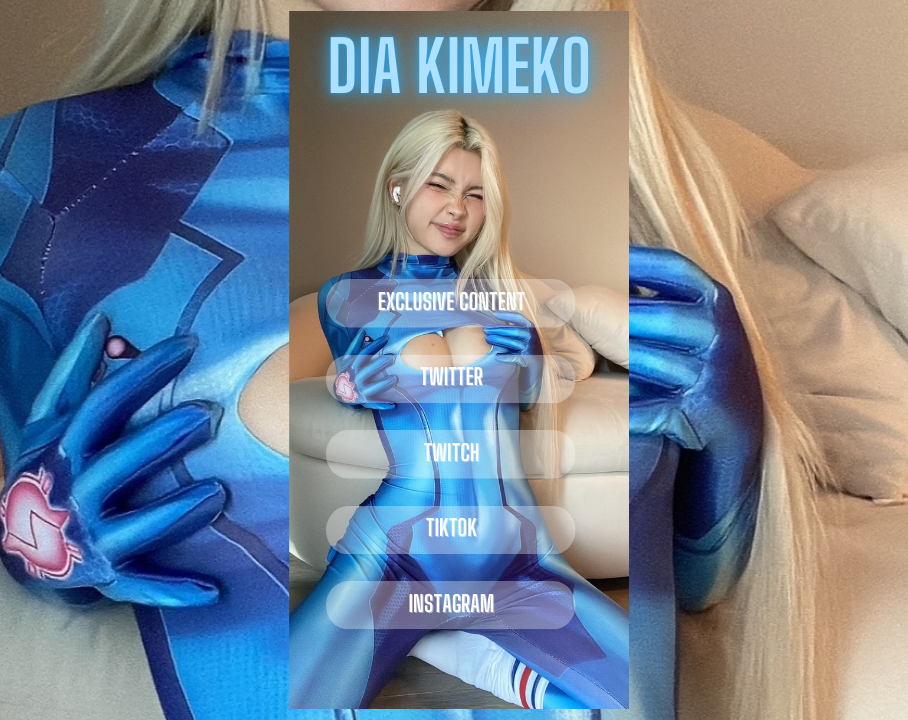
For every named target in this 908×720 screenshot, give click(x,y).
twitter (451, 376)
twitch (451, 452)
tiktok (451, 527)
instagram (452, 603)
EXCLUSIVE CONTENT (451, 301)
